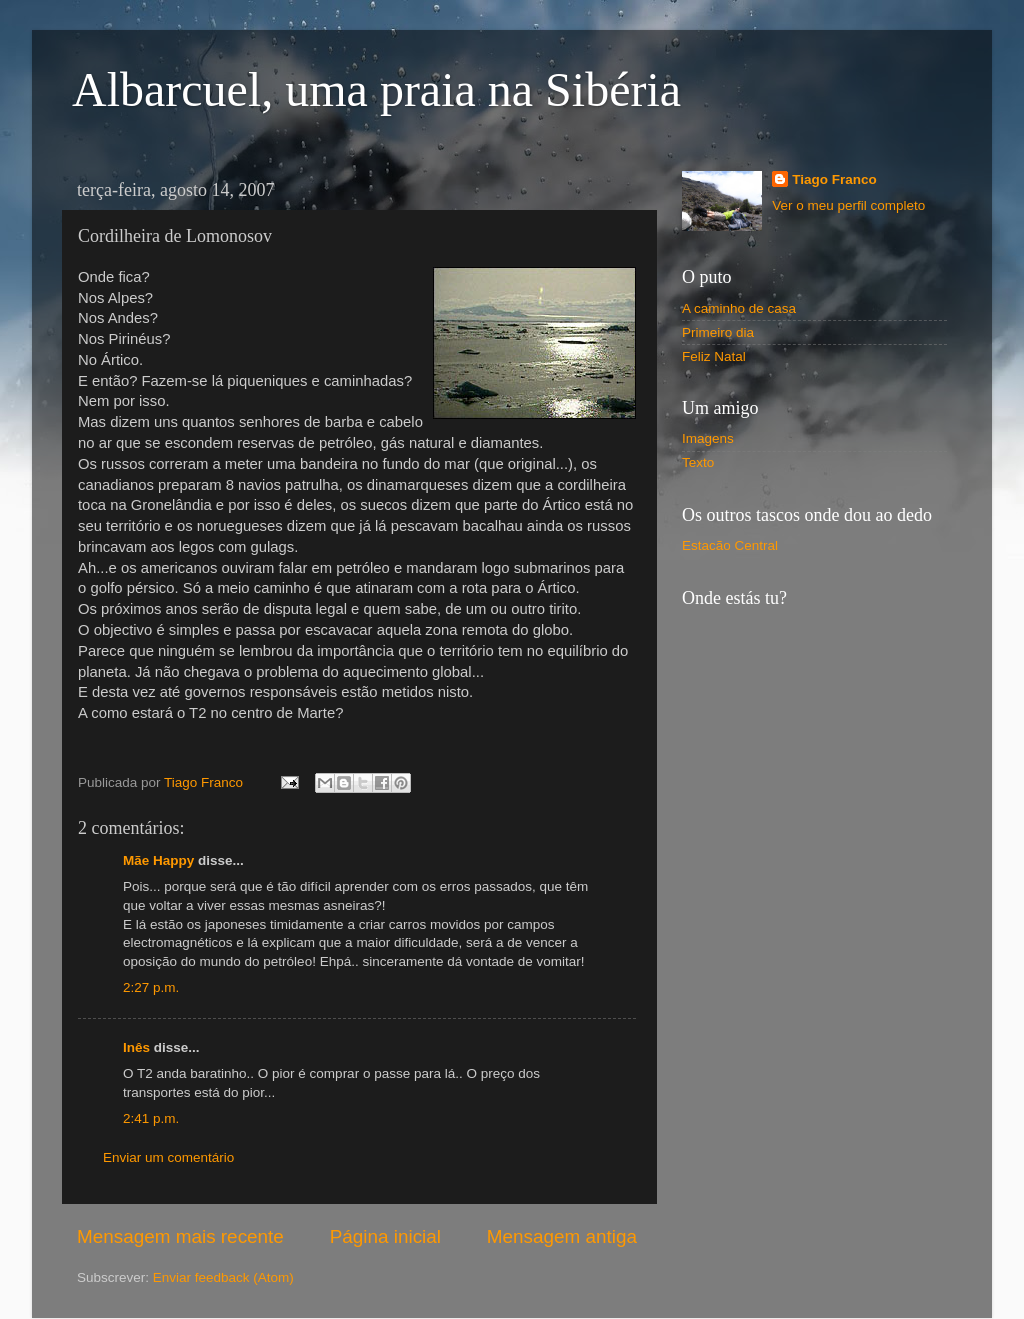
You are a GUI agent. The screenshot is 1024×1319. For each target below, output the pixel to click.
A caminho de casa (739, 308)
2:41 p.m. (151, 1118)
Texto (698, 462)
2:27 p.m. (151, 987)
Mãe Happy (158, 860)
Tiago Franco (834, 179)
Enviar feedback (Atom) (223, 1277)
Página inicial (385, 1236)
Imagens (708, 438)
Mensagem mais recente (180, 1236)
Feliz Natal (714, 356)
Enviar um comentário (168, 1157)
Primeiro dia (718, 332)
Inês (136, 1047)
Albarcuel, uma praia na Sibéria (376, 89)
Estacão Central (730, 545)
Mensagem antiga (562, 1236)
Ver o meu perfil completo (848, 205)
